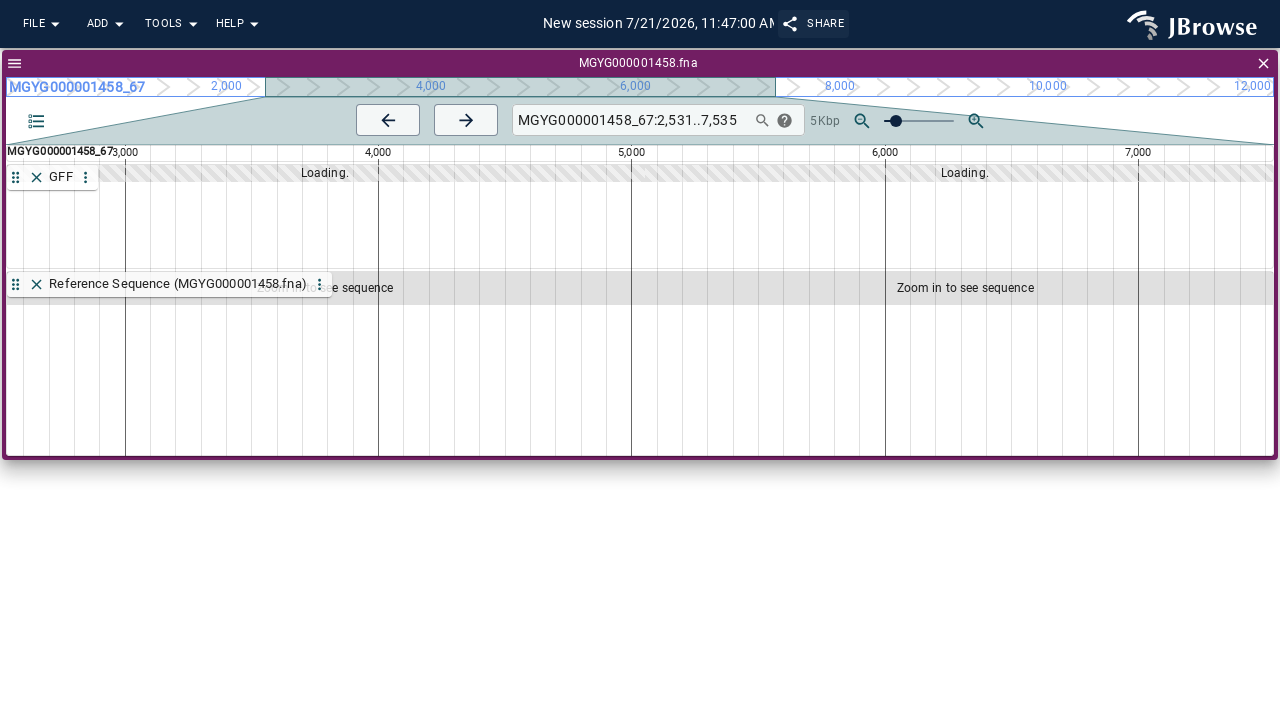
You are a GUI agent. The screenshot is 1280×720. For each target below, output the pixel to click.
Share (813, 23)
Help (240, 24)
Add (108, 24)
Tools (174, 24)
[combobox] (629, 120)
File (44, 24)
